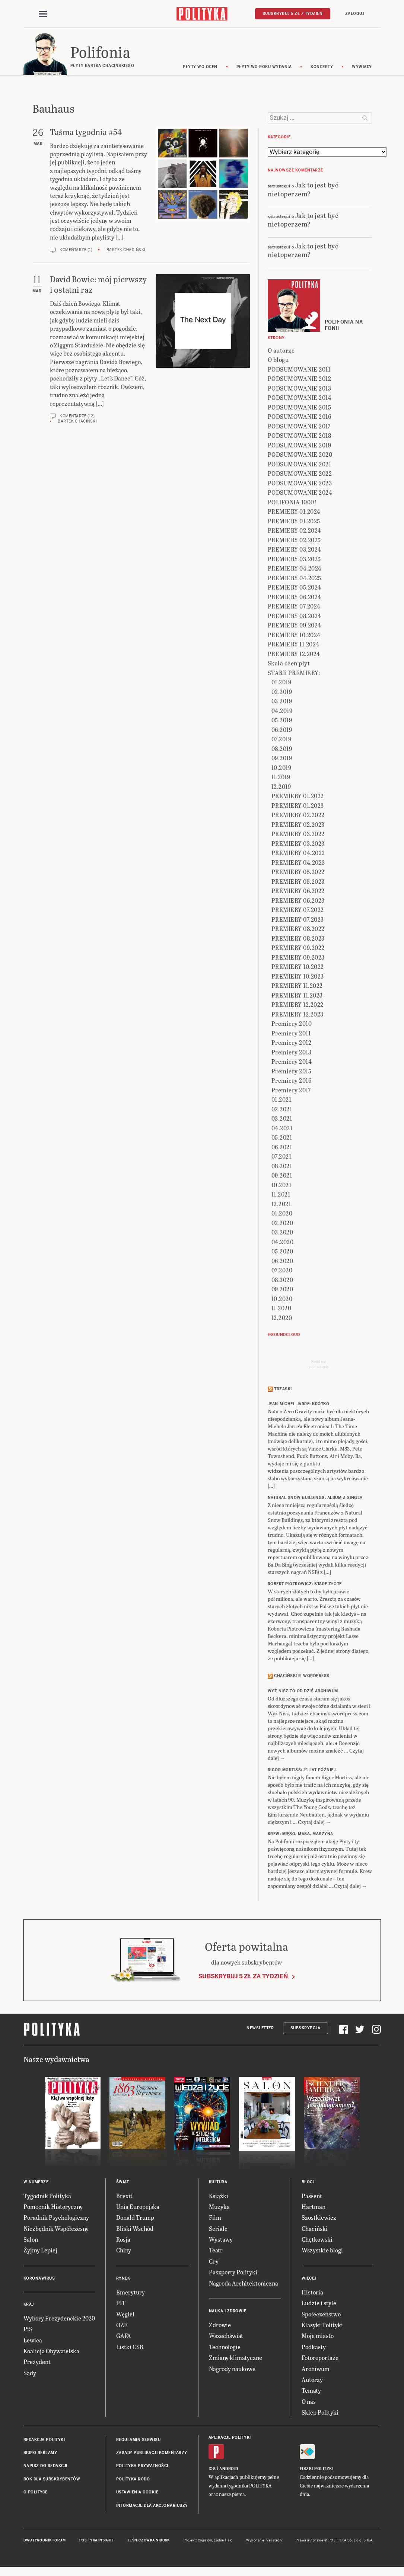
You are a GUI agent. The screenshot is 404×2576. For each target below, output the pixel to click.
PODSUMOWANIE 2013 (299, 389)
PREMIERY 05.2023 (298, 882)
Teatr (216, 2251)
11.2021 (280, 1195)
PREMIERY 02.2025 (294, 541)
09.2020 (282, 1290)
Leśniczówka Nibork (149, 2541)
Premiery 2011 (291, 1034)
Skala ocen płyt (289, 664)
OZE (122, 2326)
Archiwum (316, 2369)
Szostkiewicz (319, 2218)
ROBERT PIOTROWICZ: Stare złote (305, 1585)
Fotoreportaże (320, 2358)
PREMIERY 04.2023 (298, 863)
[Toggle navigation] (42, 14)
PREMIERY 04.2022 (298, 853)
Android (228, 2469)
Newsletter (260, 2029)
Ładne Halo (223, 2541)
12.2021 (281, 1205)
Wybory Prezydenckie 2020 (59, 2319)
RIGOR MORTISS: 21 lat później (302, 1771)
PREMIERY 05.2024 (294, 588)
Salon (30, 2240)
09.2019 (281, 759)
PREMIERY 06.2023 (298, 901)
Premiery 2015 (291, 1072)
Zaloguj (355, 13)
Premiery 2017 (291, 1091)
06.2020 (282, 1262)
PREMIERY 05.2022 (298, 872)
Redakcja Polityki (44, 2440)
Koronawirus (39, 2279)
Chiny (123, 2251)
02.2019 (281, 692)
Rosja (123, 2240)
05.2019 (281, 721)
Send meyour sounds (319, 1365)
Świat (122, 2183)
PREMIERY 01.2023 (297, 806)
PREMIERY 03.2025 (294, 560)
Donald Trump (135, 2218)
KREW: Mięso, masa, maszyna (300, 1835)
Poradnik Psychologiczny (56, 2218)
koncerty (322, 67)
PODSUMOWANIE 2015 (299, 408)
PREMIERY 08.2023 (298, 939)
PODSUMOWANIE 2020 (300, 455)
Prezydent (37, 2363)
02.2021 (281, 1110)
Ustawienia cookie (137, 2493)
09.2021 (281, 1176)
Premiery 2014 (291, 1062)
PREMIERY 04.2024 (295, 569)
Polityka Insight (96, 2541)
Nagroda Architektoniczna (243, 2284)
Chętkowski (317, 2240)
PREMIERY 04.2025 (294, 579)
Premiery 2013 (291, 1053)
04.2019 (282, 711)
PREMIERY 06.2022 (298, 891)
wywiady (362, 67)
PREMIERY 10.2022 (297, 967)
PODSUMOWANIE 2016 (299, 417)
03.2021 (281, 1119)
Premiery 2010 (291, 1024)
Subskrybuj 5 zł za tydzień (243, 1977)
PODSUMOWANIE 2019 (299, 446)
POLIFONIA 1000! (292, 503)
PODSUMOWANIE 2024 (300, 493)
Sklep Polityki (320, 2413)
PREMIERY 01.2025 (294, 522)
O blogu (278, 360)
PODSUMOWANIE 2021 (299, 465)
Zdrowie (220, 2326)
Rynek (123, 2279)
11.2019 (280, 778)
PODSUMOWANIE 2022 (300, 474)
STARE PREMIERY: (294, 673)
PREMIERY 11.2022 (297, 986)
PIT (120, 2304)
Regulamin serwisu (138, 2440)
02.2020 (282, 1224)
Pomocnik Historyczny (53, 2207)
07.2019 (281, 740)
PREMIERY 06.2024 (294, 598)
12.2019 (281, 787)
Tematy (311, 2391)
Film (215, 2218)
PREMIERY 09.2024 (294, 626)
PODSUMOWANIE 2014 (300, 398)
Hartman (313, 2207)
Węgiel (125, 2315)
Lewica (32, 2341)
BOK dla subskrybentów (51, 2480)
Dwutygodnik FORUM (44, 2541)
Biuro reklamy (40, 2453)
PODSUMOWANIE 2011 (299, 370)
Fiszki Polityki (317, 2469)
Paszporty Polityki (233, 2273)
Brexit (124, 2197)
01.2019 (281, 683)
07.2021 (281, 1157)
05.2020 (282, 1252)
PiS (27, 2330)
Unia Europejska (137, 2207)
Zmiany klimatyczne (235, 2358)
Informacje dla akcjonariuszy (152, 2506)
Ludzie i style (319, 2304)
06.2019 (281, 730)
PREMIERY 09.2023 (298, 958)
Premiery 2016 (291, 1081)
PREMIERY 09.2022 (298, 948)
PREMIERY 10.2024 (294, 636)
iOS (212, 2469)
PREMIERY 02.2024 (294, 531)
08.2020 (282, 1280)
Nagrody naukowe (232, 2369)
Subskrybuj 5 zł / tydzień (293, 13)
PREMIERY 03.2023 (298, 844)
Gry (214, 2262)
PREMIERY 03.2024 (294, 550)
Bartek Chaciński (126, 250)
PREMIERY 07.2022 (297, 910)
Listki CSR (129, 2348)
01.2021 (281, 1100)
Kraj (28, 2305)
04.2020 (282, 1243)
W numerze (36, 2183)
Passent (312, 2197)
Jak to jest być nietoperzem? (303, 190)
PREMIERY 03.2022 (298, 835)
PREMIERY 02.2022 (298, 816)
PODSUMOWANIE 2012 (299, 379)
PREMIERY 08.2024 (294, 617)
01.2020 (282, 1214)
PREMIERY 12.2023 (297, 1015)
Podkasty (314, 2348)
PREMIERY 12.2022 (297, 1005)
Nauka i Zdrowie (227, 2312)
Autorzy (312, 2380)
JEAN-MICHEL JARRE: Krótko (299, 1405)
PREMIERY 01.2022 (297, 797)
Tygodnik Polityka (47, 2197)
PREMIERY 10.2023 (297, 977)
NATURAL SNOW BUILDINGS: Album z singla (315, 1499)
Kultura (218, 2183)
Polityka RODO (133, 2480)
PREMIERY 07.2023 (297, 920)
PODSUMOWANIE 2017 (299, 427)
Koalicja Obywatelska (51, 2352)
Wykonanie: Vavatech (264, 2541)
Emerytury (130, 2293)
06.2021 (281, 1148)
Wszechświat (226, 2337)
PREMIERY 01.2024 (294, 512)
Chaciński (315, 2229)
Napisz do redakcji (45, 2467)
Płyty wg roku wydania (264, 67)
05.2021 (281, 1138)
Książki (218, 2197)
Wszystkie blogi (322, 2251)
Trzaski (283, 1390)
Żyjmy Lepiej (40, 2251)
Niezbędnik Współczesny (56, 2229)
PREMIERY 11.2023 (297, 996)
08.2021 (281, 1167)
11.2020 (281, 1309)
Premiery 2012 (291, 1043)
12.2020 (281, 1318)
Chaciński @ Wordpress (302, 1677)
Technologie (225, 2348)
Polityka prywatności (142, 2467)
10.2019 (281, 768)
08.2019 (281, 749)
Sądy (29, 2374)
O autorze (281, 351)
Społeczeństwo (321, 2315)
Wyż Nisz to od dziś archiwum (303, 1692)
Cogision (205, 2541)
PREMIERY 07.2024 (294, 607)
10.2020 (282, 1299)
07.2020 (282, 1271)
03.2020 (282, 1233)
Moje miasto (318, 2337)
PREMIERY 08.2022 (298, 929)
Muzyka (219, 2207)
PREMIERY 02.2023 (298, 825)
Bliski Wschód (134, 2229)
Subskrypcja (305, 2029)
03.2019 (281, 702)
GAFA (123, 2337)
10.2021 (281, 1186)
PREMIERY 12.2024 (294, 655)
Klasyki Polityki (322, 2326)
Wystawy (221, 2240)
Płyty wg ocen (200, 67)
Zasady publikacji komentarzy (151, 2453)
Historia (312, 2293)
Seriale (218, 2229)
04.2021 (282, 1129)
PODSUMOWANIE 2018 (299, 436)
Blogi (308, 2183)
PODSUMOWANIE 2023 (300, 484)
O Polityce (35, 2493)
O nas (309, 2402)
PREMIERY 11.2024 (293, 645)
